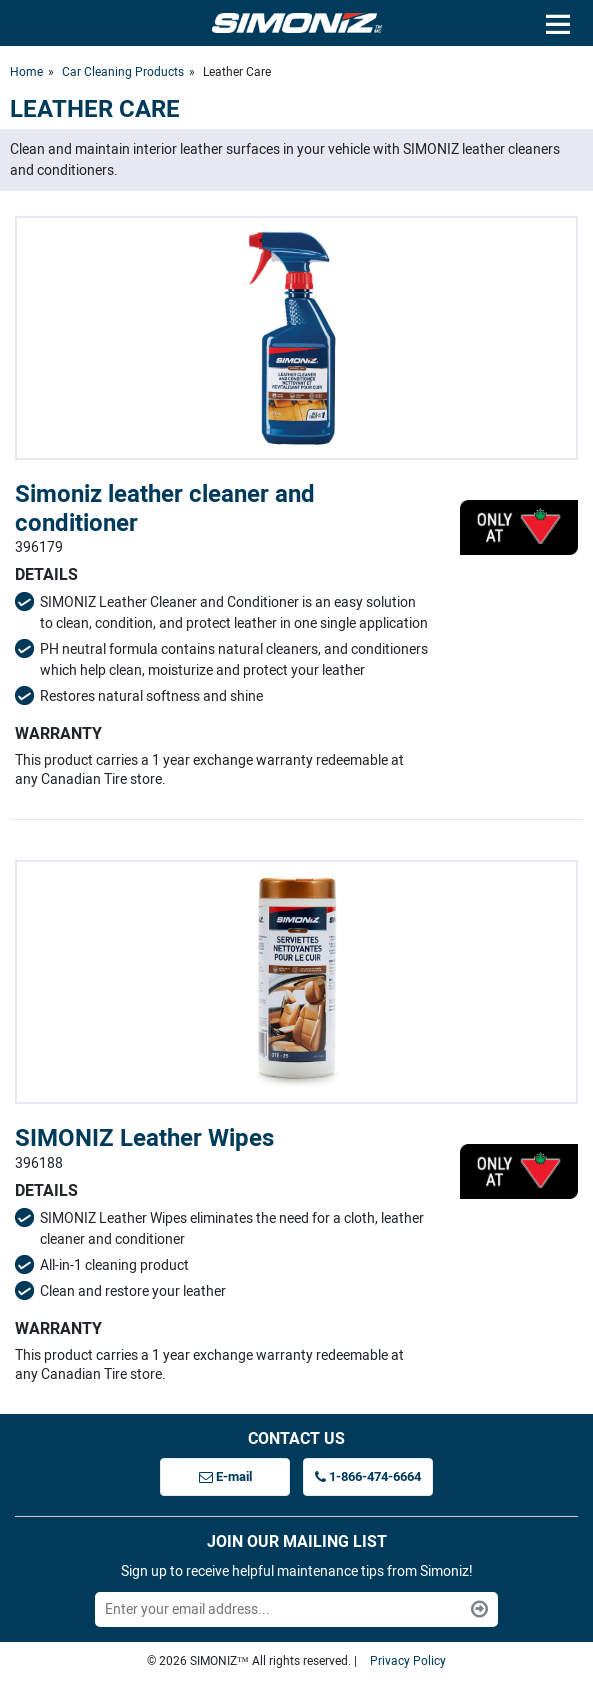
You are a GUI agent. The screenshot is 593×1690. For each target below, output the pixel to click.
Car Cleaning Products (123, 72)
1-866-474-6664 (368, 1476)
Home (26, 72)
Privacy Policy (408, 1661)
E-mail (225, 1476)
